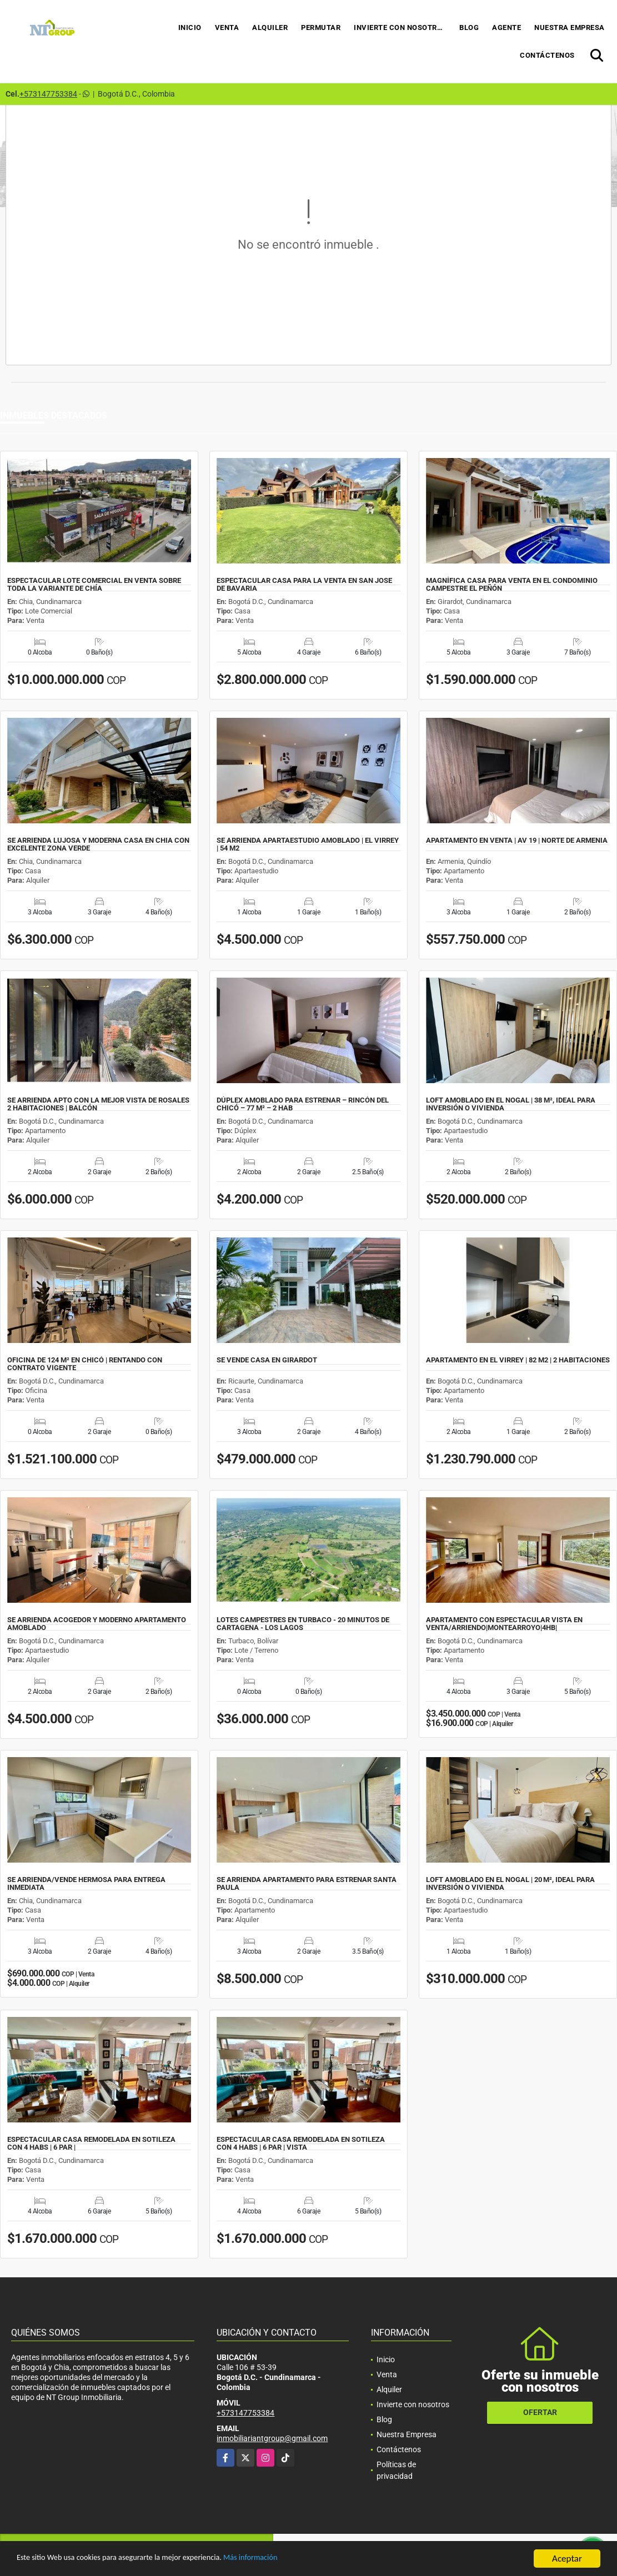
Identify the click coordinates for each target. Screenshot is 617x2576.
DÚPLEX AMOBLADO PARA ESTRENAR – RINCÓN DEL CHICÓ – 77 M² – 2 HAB (303, 1104)
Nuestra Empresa (569, 27)
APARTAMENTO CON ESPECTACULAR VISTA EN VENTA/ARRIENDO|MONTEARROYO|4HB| (504, 1624)
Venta (227, 27)
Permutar (320, 27)
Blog (469, 27)
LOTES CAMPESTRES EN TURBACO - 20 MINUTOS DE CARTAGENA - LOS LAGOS (303, 1624)
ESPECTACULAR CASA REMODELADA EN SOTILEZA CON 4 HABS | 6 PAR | (91, 2143)
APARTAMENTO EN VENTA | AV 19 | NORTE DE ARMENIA (517, 840)
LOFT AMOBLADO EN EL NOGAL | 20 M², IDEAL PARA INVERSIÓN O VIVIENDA (510, 1883)
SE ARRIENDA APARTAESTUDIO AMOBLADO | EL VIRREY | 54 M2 (308, 844)
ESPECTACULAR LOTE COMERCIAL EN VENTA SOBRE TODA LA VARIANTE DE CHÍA (94, 584)
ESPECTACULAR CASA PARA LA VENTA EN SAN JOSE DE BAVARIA (304, 584)
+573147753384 (48, 93)
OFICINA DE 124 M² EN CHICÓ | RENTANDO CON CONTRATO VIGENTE (84, 1364)
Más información (296, 2559)
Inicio (190, 27)
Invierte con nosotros (400, 27)
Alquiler (270, 27)
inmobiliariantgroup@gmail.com (272, 2438)
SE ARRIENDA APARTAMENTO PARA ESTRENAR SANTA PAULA (307, 1883)
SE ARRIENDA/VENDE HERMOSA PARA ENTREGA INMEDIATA (86, 1883)
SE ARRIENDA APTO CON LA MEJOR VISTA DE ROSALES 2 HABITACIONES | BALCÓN (98, 1104)
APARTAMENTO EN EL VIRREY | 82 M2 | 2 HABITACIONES (518, 1360)
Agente (506, 27)
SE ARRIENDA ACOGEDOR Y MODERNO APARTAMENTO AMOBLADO (96, 1624)
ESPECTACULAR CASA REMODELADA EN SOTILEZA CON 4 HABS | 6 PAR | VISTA (301, 2143)
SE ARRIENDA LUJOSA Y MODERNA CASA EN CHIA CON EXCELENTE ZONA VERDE (98, 844)
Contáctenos (547, 55)
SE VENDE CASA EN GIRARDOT (267, 1360)
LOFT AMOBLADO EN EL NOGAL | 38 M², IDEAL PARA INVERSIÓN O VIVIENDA (510, 1104)
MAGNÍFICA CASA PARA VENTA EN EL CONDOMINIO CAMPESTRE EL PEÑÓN (512, 584)
